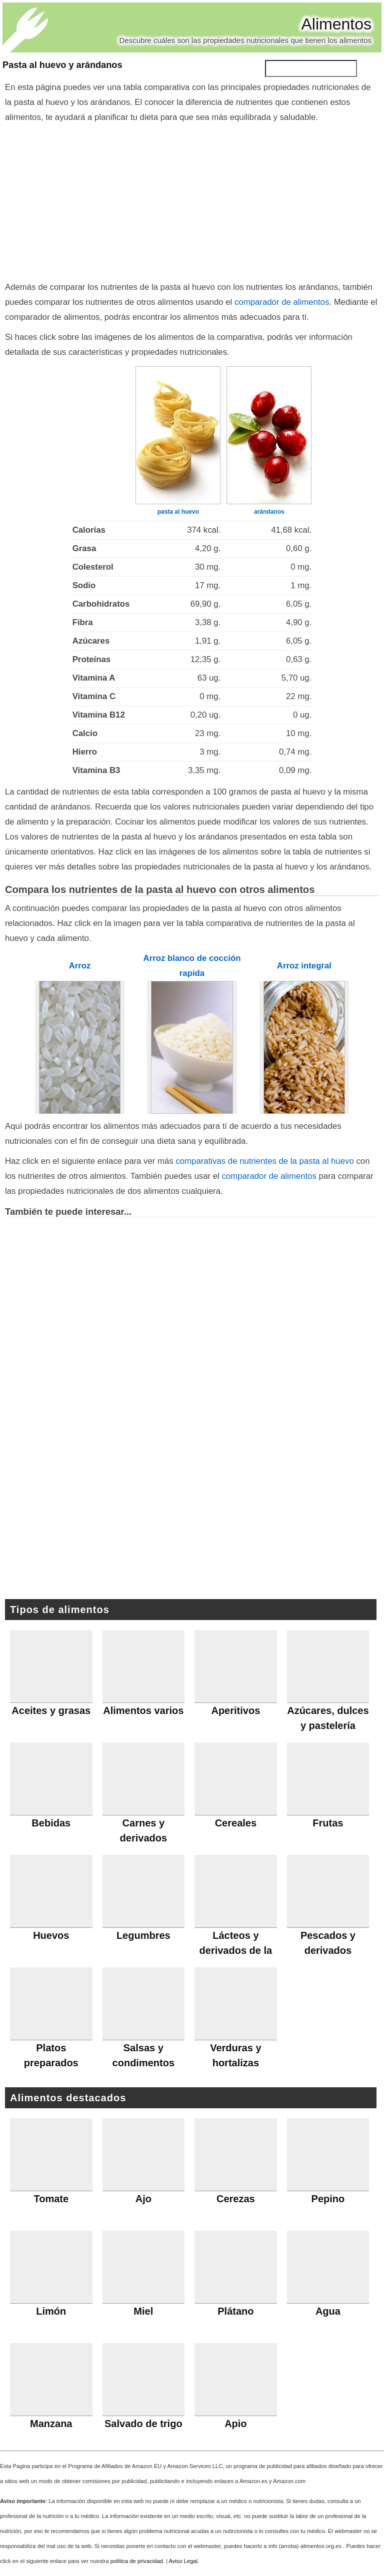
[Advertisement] (191, 200)
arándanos (269, 511)
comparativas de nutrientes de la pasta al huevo (265, 1161)
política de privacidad (136, 2561)
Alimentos (337, 24)
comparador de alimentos (281, 302)
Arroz (80, 965)
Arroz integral (304, 965)
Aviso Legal (183, 2561)
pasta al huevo (178, 511)
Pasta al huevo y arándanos (62, 65)
